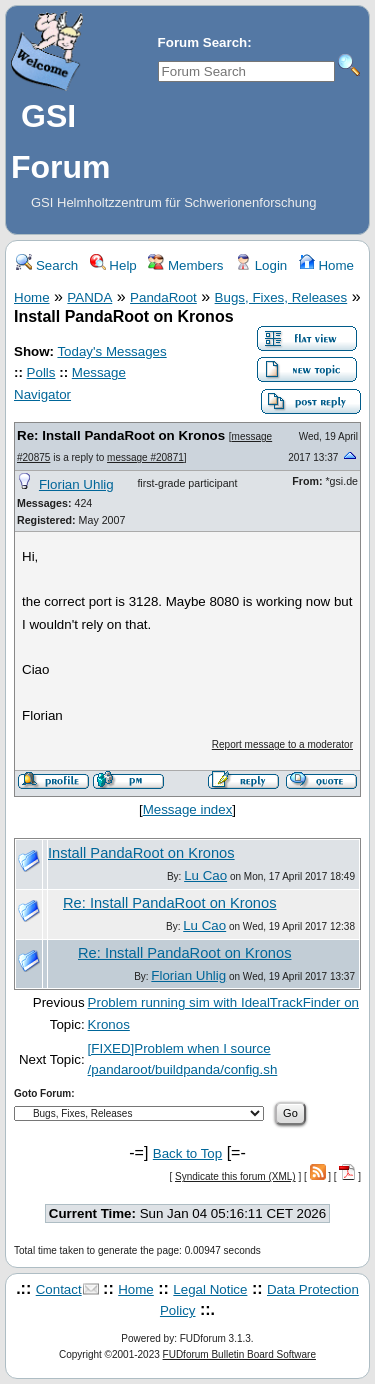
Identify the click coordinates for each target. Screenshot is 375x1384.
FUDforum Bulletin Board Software (239, 1354)
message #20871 (145, 457)
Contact (59, 1289)
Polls (41, 372)
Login (261, 265)
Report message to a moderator (282, 744)
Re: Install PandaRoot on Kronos (121, 435)
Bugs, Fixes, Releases (281, 297)
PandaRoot (163, 297)
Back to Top (187, 1153)
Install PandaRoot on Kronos (141, 853)
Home (326, 265)
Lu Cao (205, 875)
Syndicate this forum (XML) (235, 1176)
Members (185, 265)
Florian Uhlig (76, 484)
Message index (188, 809)
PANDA (89, 297)
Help (113, 265)
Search (47, 265)
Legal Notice (210, 1289)
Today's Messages (111, 351)
